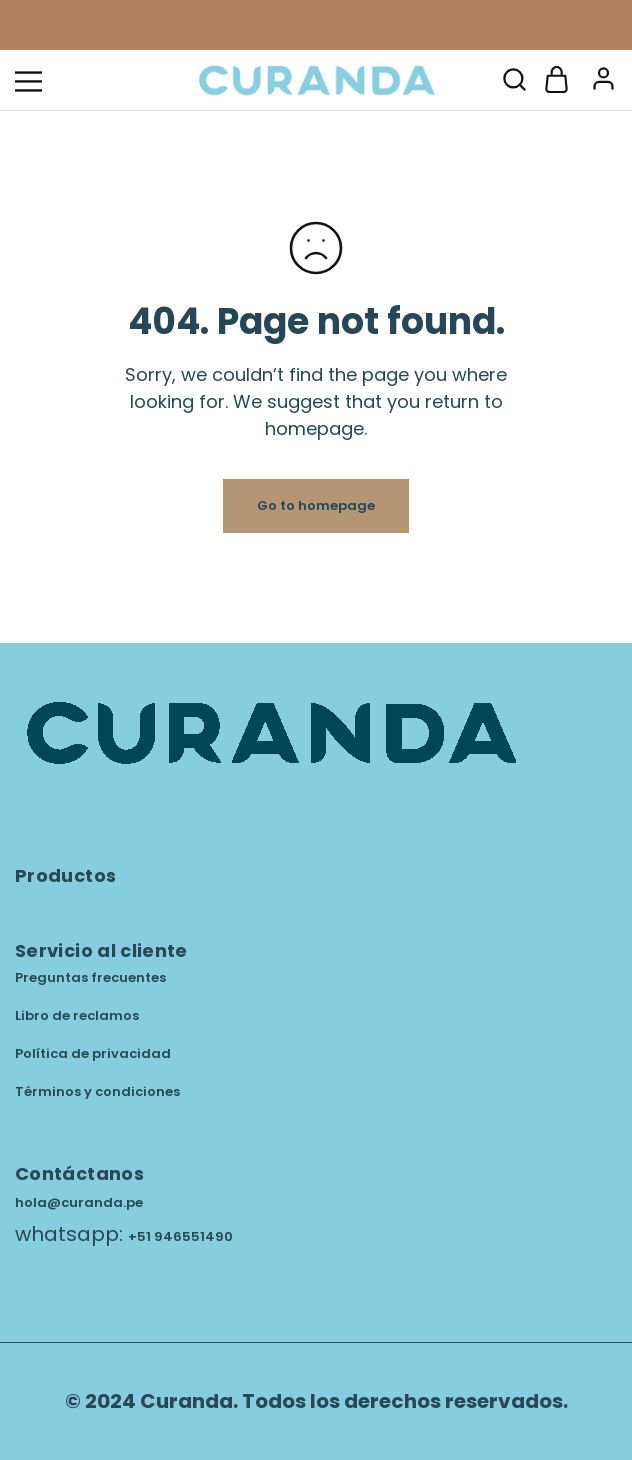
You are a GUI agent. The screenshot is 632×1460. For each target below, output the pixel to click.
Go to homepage (316, 505)
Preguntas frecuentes (90, 977)
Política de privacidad (93, 1053)
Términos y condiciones (97, 1091)
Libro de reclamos (77, 1015)
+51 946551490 (180, 1236)
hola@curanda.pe (79, 1202)
